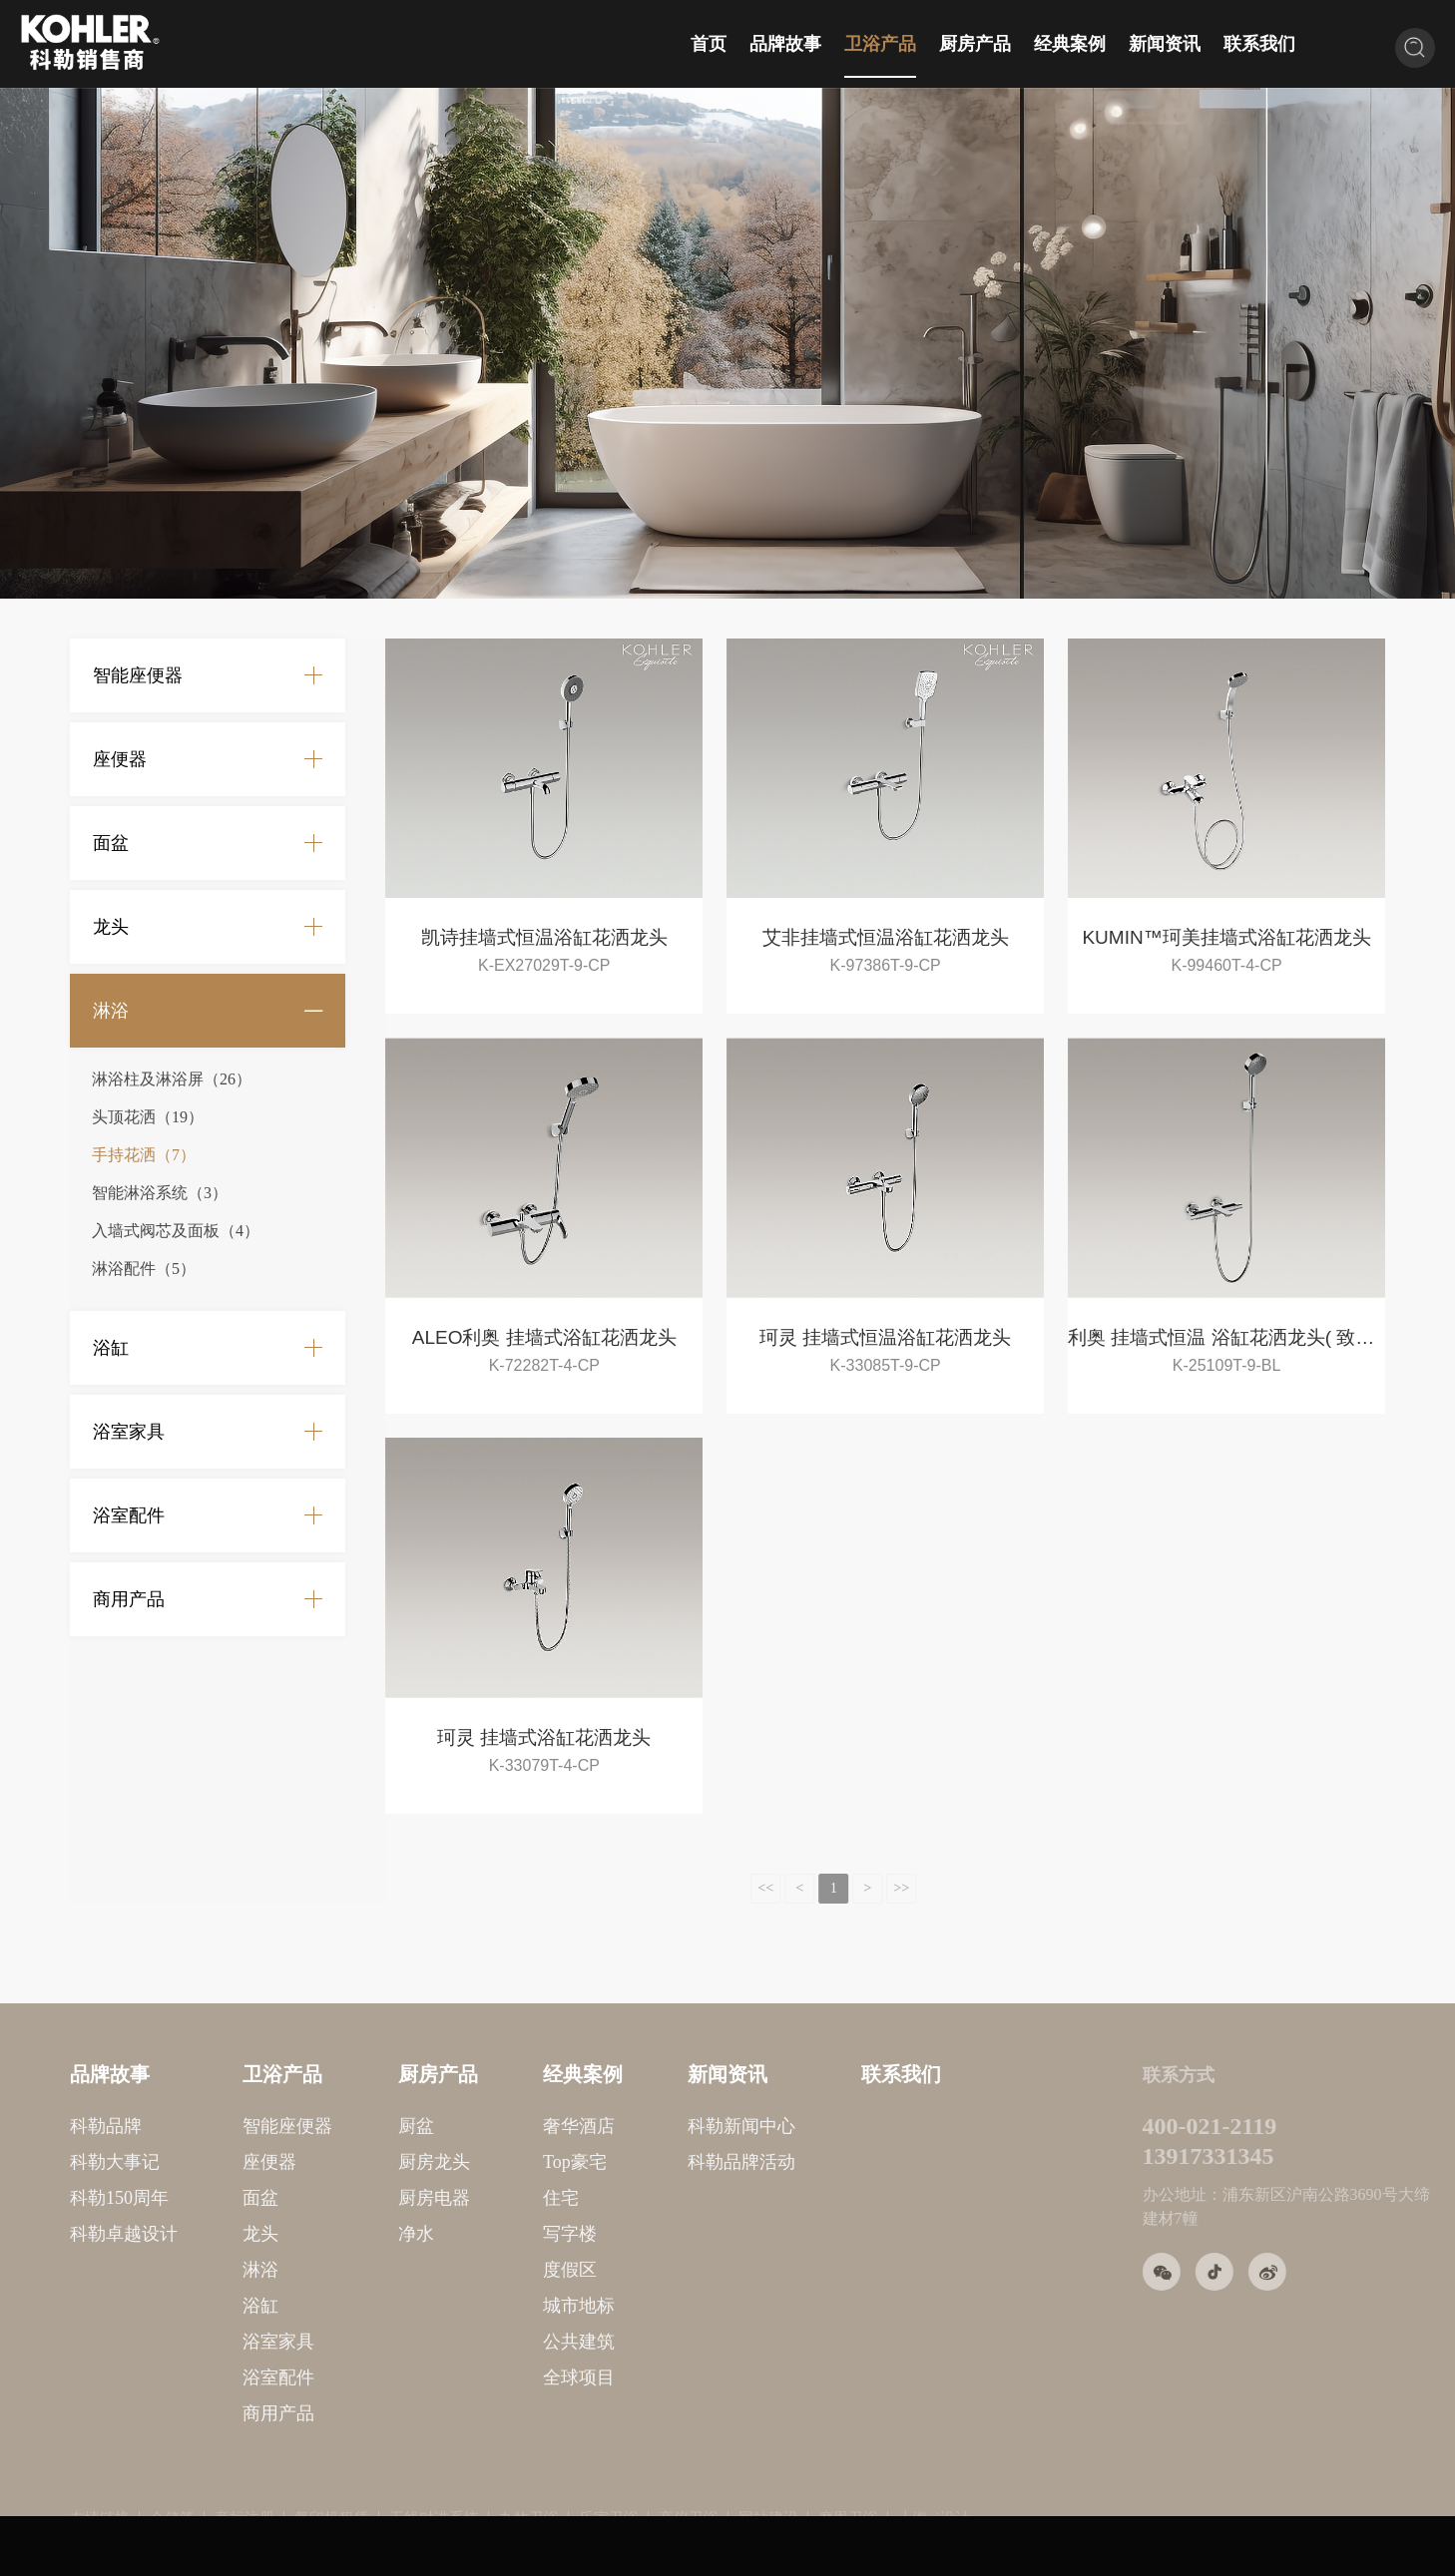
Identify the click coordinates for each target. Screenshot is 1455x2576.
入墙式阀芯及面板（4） (175, 1230)
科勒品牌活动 (657, 2162)
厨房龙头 (348, 2162)
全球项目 (494, 2377)
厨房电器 (348, 2198)
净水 (330, 2234)
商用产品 (129, 1599)
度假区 (485, 2270)
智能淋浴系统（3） (160, 1192)
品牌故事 (785, 44)
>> (868, 1888)
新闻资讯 (1165, 44)
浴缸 (111, 1348)
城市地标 (494, 2306)
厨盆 (330, 2126)
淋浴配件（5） (144, 1268)
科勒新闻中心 (657, 2126)
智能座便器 (138, 675)
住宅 (476, 2198)
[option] (727, 343)
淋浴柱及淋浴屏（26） (171, 1079)
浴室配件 (129, 1515)
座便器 (120, 759)
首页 (709, 44)
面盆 (111, 843)
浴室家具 (129, 1432)
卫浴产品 (880, 44)
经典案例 (1070, 44)
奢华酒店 (494, 2126)
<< (732, 1888)
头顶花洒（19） (148, 1116)
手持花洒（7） (144, 1154)
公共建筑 (494, 2342)
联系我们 (1259, 44)
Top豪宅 (490, 2162)
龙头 (111, 927)
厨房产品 (975, 44)
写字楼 (485, 2234)
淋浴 (111, 1011)
